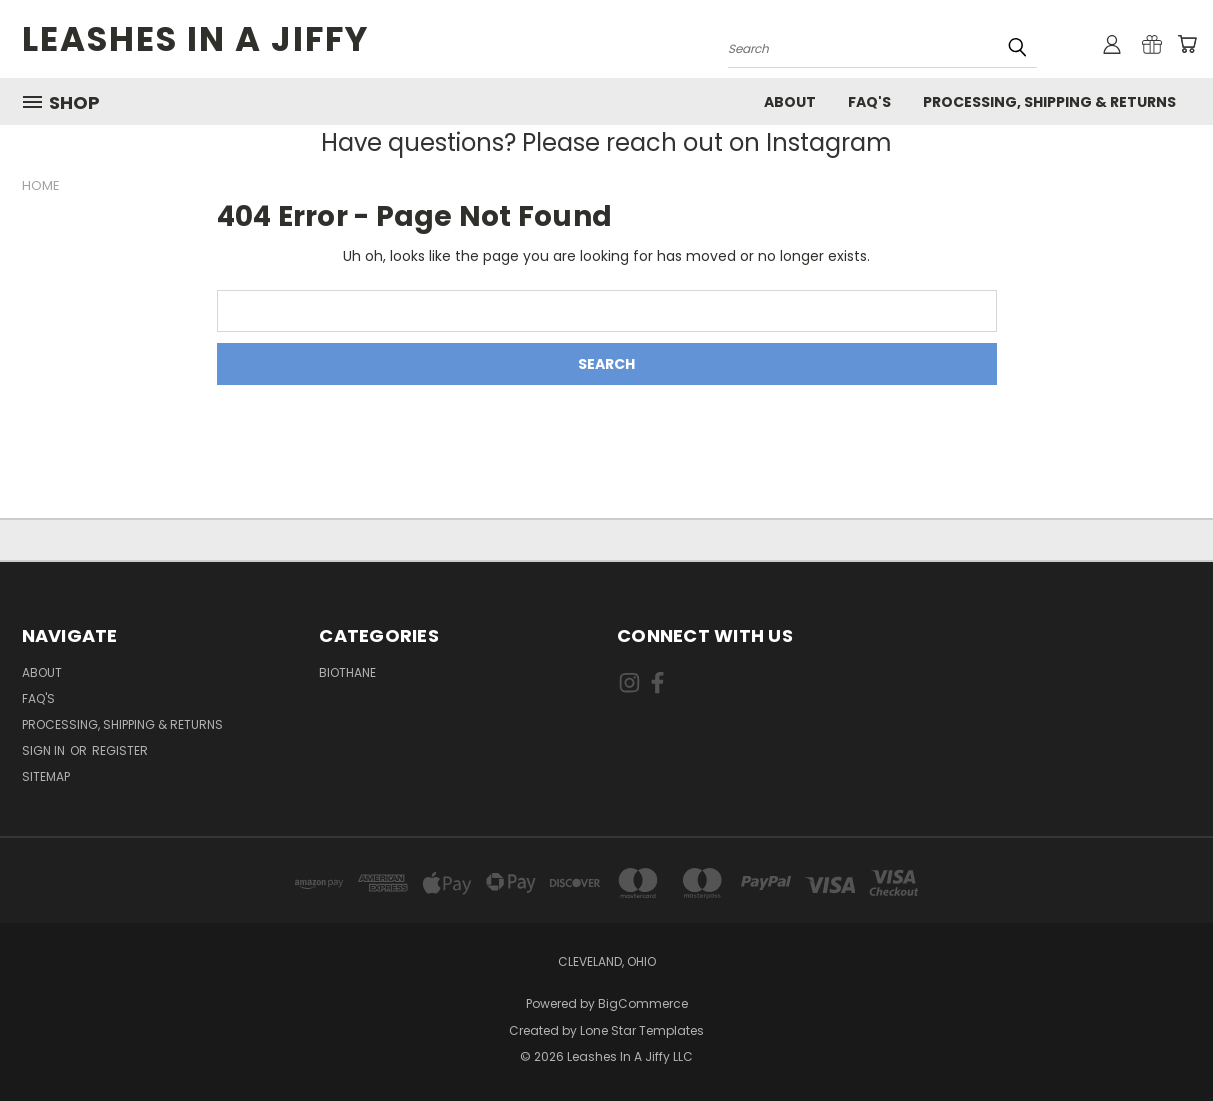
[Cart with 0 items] (1187, 44)
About (790, 102)
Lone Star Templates (642, 1030)
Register (120, 750)
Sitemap (46, 776)
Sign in (45, 750)
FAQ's (869, 102)
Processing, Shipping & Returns (1049, 102)
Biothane (347, 672)
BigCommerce (643, 1003)
